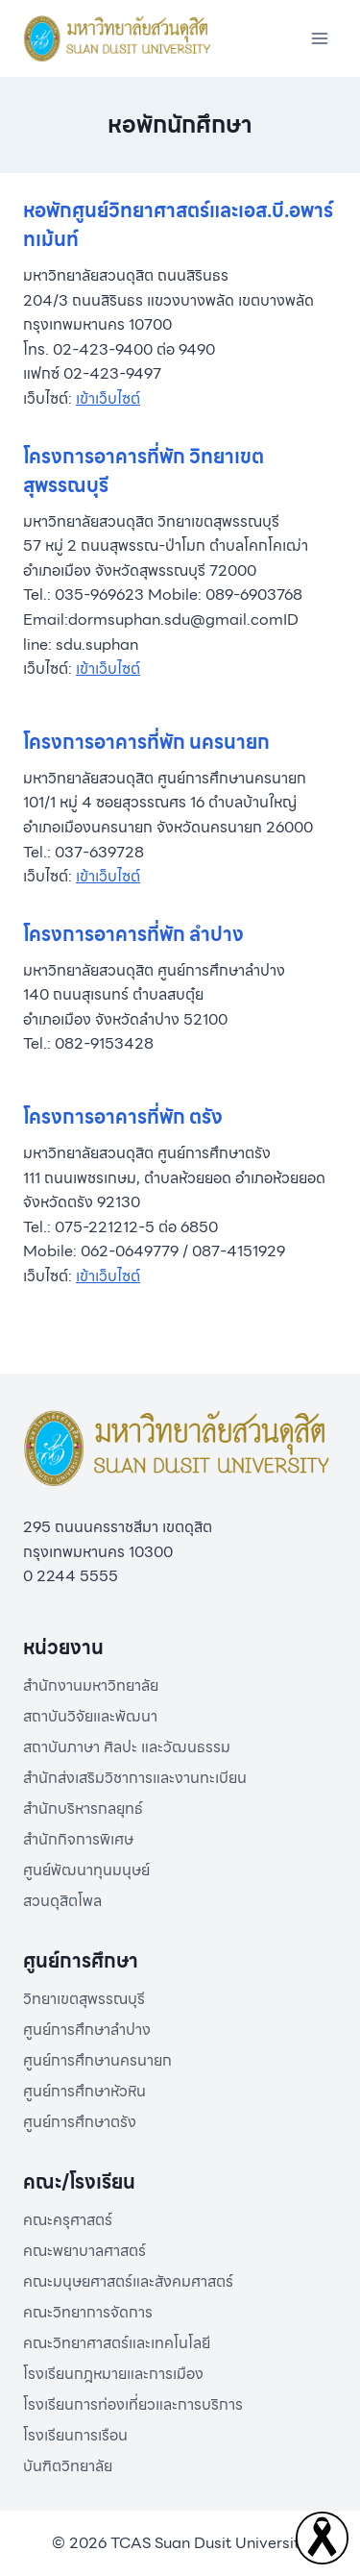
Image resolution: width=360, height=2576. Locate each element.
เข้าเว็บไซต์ (108, 398)
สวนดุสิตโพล (62, 1901)
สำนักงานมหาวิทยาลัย (90, 1685)
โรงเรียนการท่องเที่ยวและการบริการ (133, 2404)
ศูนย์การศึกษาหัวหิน (84, 2091)
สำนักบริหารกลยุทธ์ (83, 1808)
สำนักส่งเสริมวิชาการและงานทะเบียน (135, 1778)
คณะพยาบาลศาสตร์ (84, 2251)
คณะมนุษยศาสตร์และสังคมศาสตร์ (128, 2281)
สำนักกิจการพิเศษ (78, 1839)
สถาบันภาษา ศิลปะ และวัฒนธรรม (126, 1747)
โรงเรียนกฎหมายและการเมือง (113, 2374)
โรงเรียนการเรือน (75, 2435)
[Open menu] (319, 38)
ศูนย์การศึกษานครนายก (97, 2060)
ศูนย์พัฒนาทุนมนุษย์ (86, 1870)
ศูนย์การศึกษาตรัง (79, 2122)
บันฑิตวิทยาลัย (67, 2466)
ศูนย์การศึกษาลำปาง (87, 2030)
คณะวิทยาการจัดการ (88, 2312)
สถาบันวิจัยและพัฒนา (90, 1716)
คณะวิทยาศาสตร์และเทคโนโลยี (116, 2343)
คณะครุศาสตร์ (67, 2220)
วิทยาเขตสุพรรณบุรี (84, 1999)
